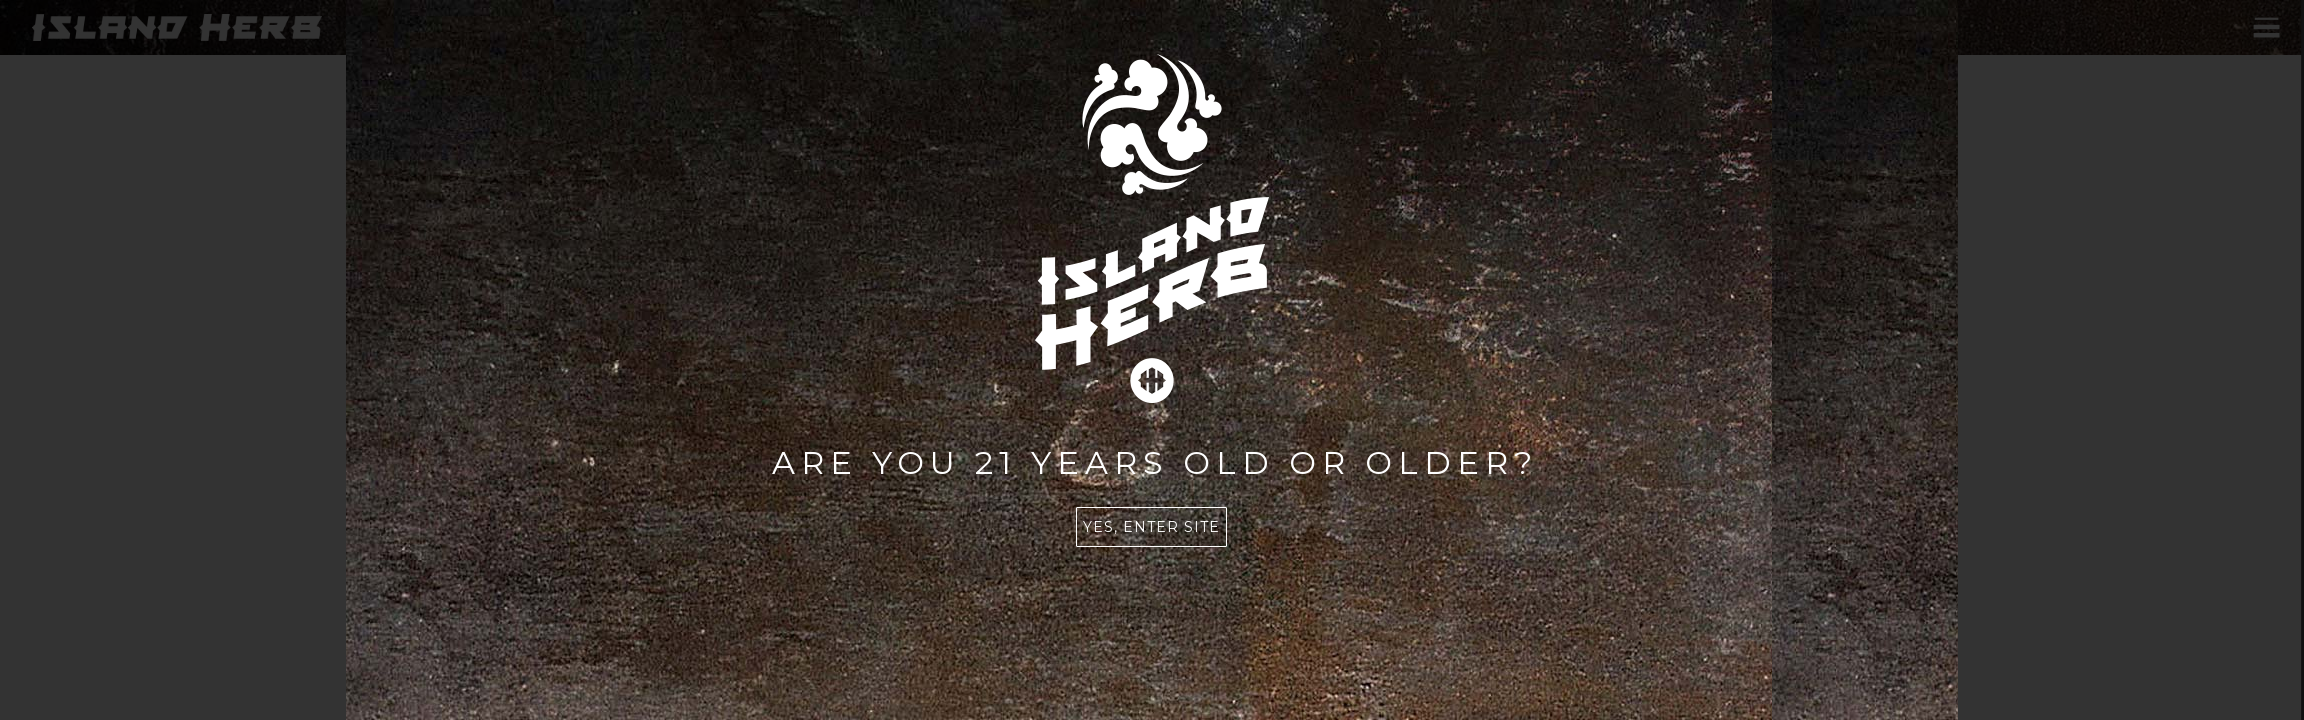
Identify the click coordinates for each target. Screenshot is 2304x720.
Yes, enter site (1151, 527)
